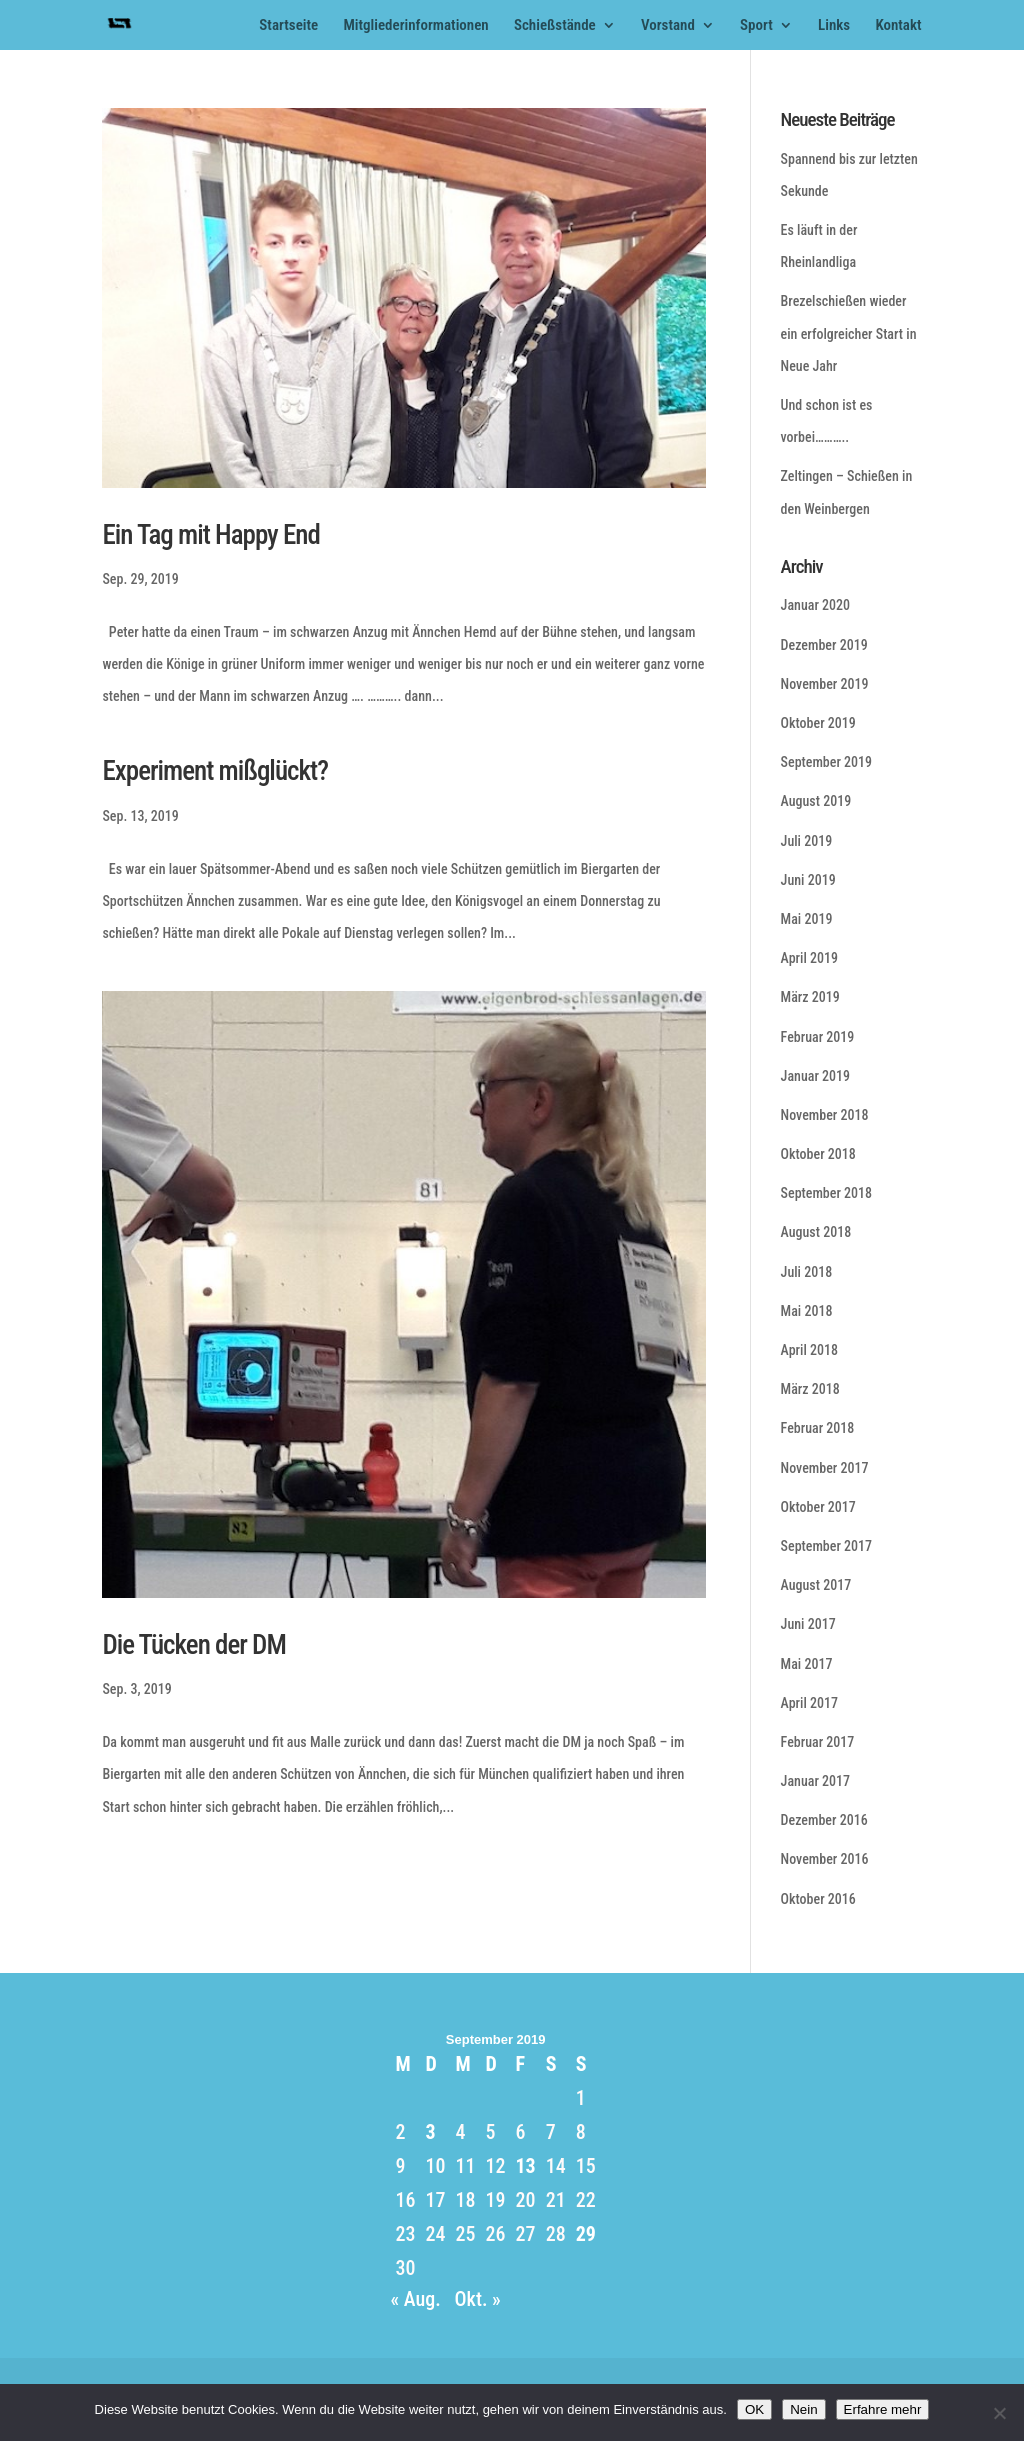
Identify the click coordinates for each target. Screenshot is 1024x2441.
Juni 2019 (808, 880)
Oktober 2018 (818, 1154)
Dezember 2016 (824, 1820)
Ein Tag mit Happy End (210, 535)
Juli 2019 (807, 841)
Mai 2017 (807, 1664)
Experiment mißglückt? (215, 771)
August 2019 (816, 801)
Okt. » (478, 2299)
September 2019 (827, 762)
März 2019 (810, 997)
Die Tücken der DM (193, 1645)
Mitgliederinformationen (415, 26)
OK (754, 2409)
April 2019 (809, 958)
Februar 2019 (818, 1037)
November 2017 (825, 1468)
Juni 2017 (808, 1624)
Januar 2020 (815, 605)
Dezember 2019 (824, 645)
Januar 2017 (815, 1781)
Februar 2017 (818, 1742)
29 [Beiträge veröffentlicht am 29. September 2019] (586, 2234)
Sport (756, 26)
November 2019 (825, 684)
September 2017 (827, 1546)
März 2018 (810, 1389)
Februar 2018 (818, 1428)
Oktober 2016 (818, 1899)
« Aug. (415, 2299)
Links (834, 26)
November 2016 (825, 1859)
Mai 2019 (807, 919)
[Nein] (999, 2413)
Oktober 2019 (818, 723)
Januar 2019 (815, 1076)
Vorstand (668, 26)
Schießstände (555, 26)
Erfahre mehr (883, 2409)
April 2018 (809, 1350)
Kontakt (898, 26)
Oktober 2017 (818, 1507)
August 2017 (816, 1585)
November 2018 (825, 1115)
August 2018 (816, 1232)
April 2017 (809, 1703)
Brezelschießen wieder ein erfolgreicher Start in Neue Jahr (849, 333)
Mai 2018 (807, 1311)
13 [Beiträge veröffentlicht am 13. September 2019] (525, 2166)
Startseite (288, 26)
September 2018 (827, 1193)
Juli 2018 (807, 1272)
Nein (803, 2409)
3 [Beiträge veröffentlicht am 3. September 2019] (430, 2132)
